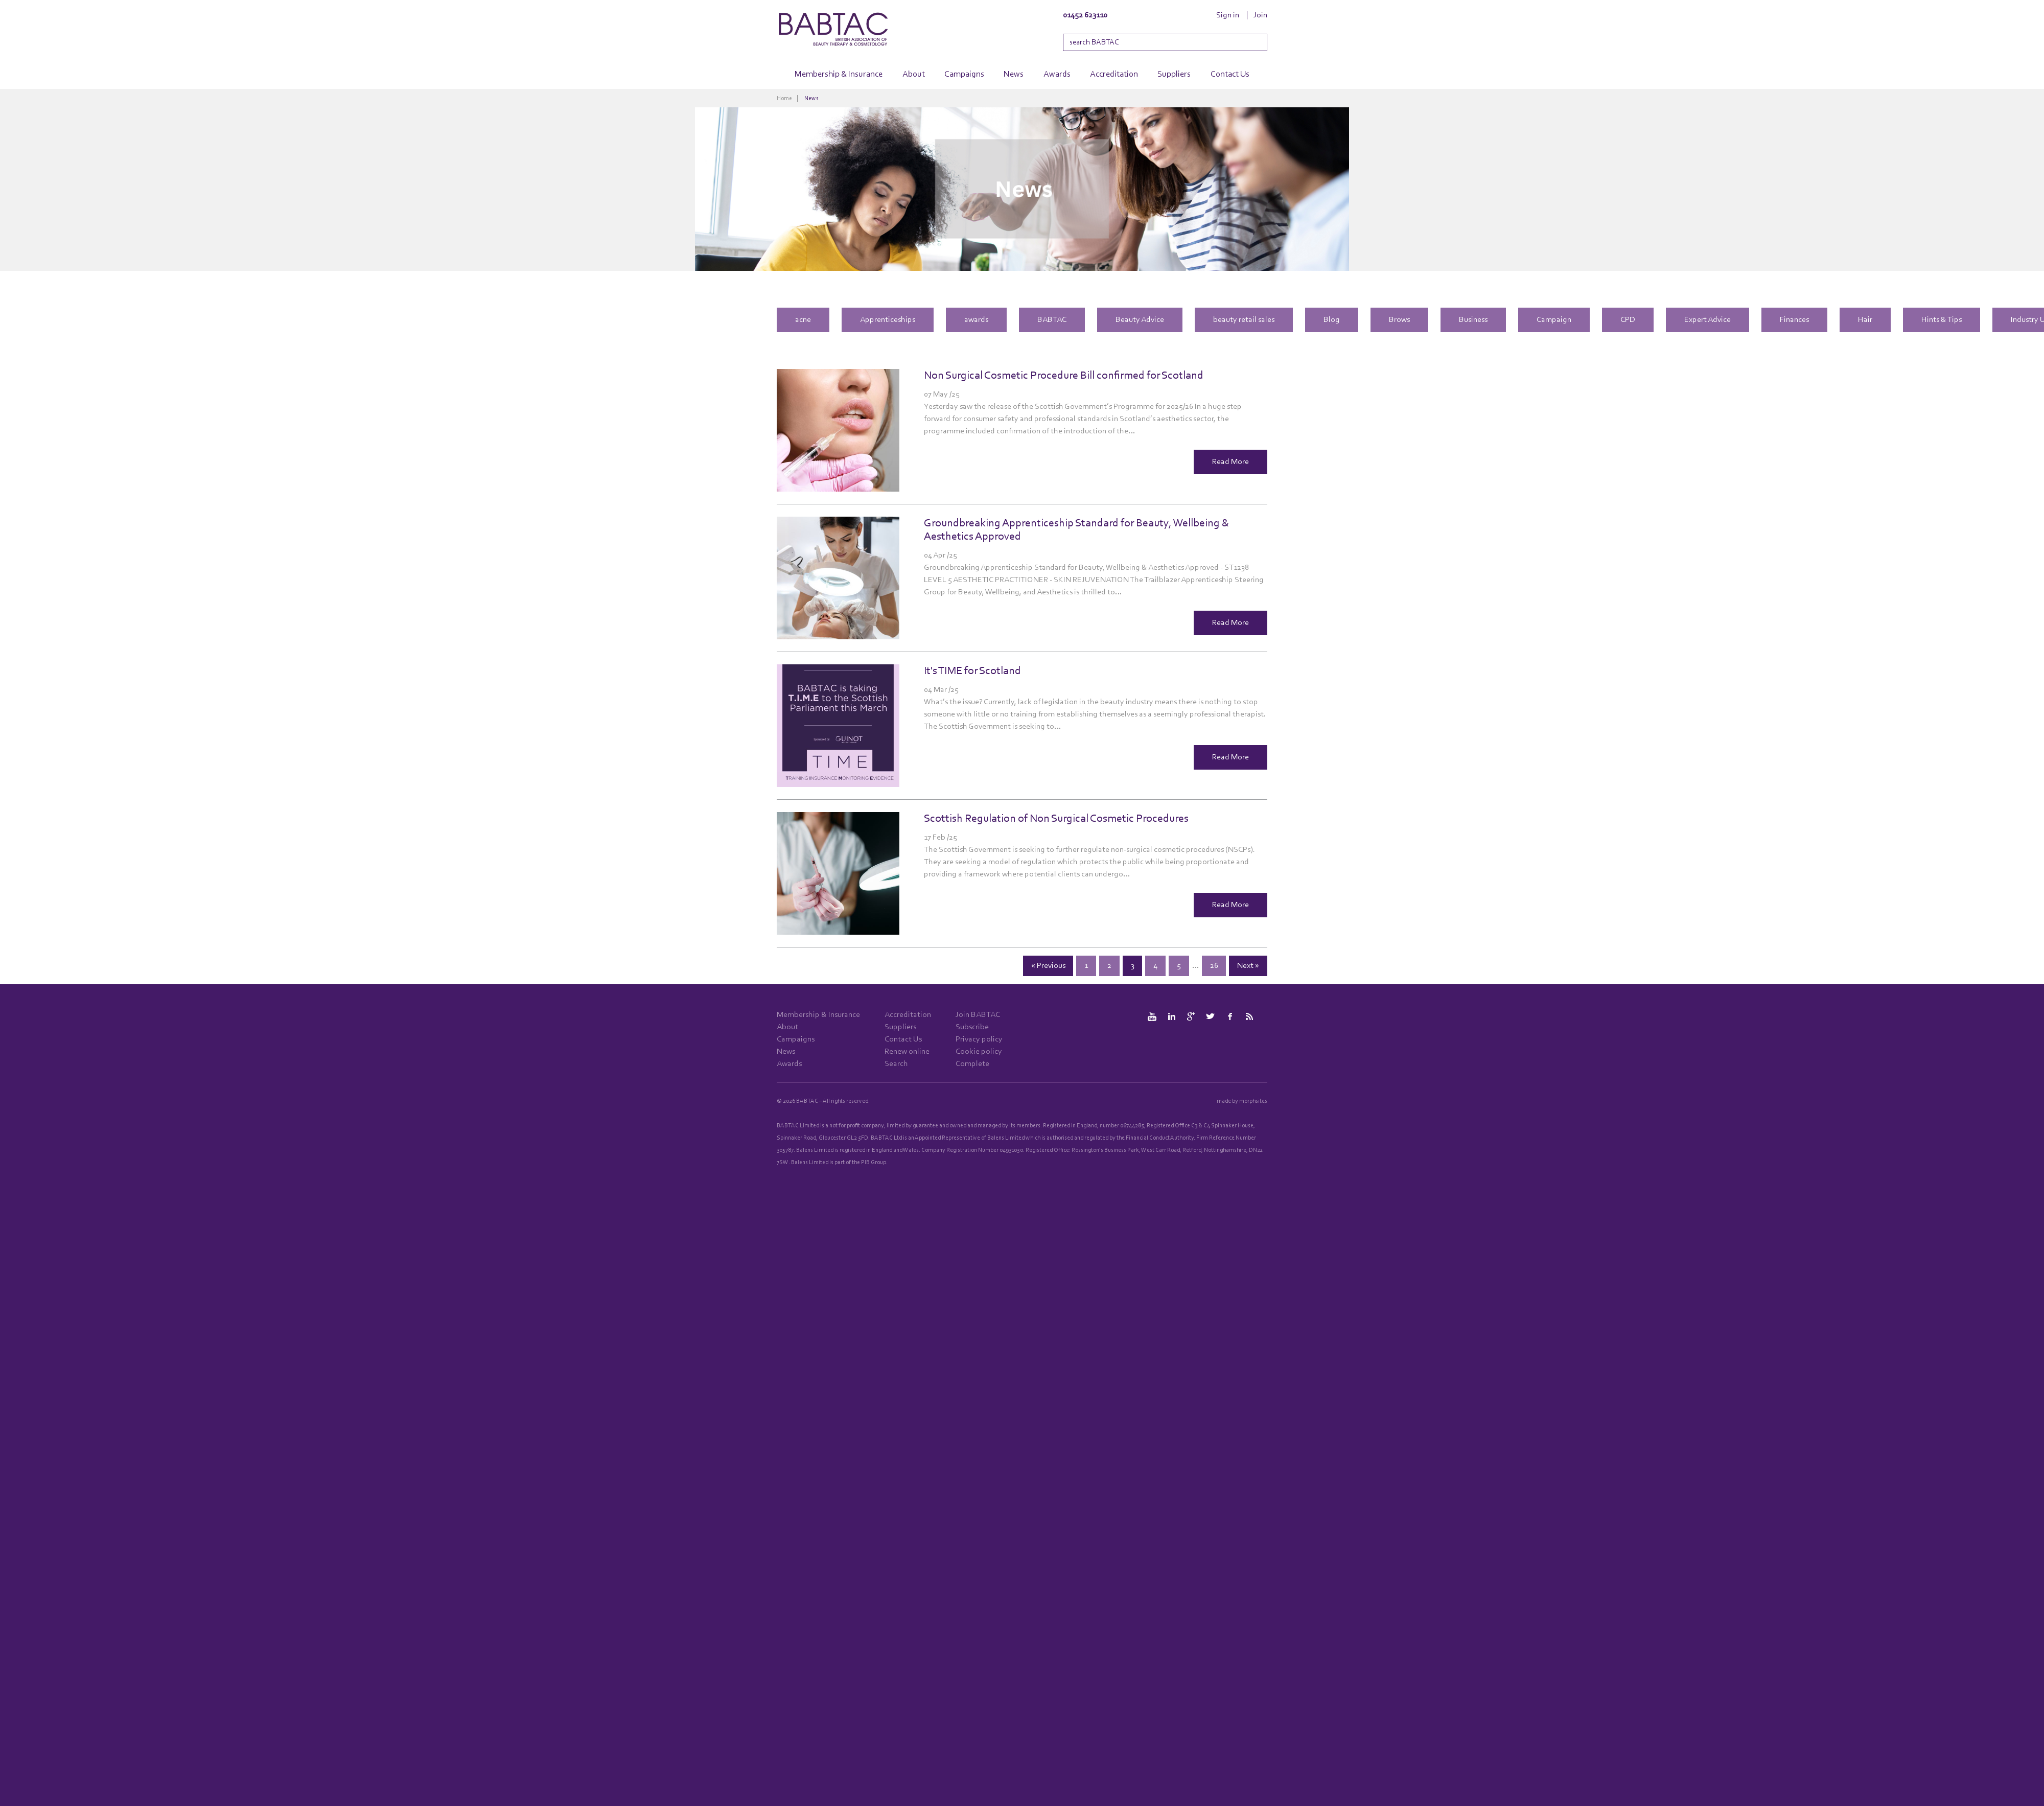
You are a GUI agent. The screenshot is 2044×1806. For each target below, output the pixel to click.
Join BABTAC (978, 1015)
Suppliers (1174, 74)
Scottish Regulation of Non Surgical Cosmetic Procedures (1056, 818)
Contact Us (1230, 74)
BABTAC (1051, 320)
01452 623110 (1085, 15)
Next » (1248, 966)
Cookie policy (979, 1052)
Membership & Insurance (838, 74)
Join (1260, 15)
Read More (1230, 462)
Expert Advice (1707, 320)
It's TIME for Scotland (972, 671)
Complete (972, 1064)
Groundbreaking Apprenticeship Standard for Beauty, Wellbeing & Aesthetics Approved (1076, 530)
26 (1214, 966)
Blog (1331, 320)
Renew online (907, 1052)
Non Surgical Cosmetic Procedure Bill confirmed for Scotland (1063, 375)
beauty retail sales (1243, 320)
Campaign (1554, 320)
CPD (1627, 320)
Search (896, 1064)
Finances (1794, 320)
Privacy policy (979, 1039)
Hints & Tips (1941, 320)
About (913, 74)
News (1014, 74)
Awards (1057, 74)
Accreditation (1114, 74)
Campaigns (964, 74)
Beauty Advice (1140, 320)
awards (976, 320)
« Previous (1048, 966)
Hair (1865, 320)
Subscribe (972, 1027)
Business (1473, 320)
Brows (1399, 320)
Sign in (1227, 15)
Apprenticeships (887, 320)
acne (803, 320)
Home (784, 99)
